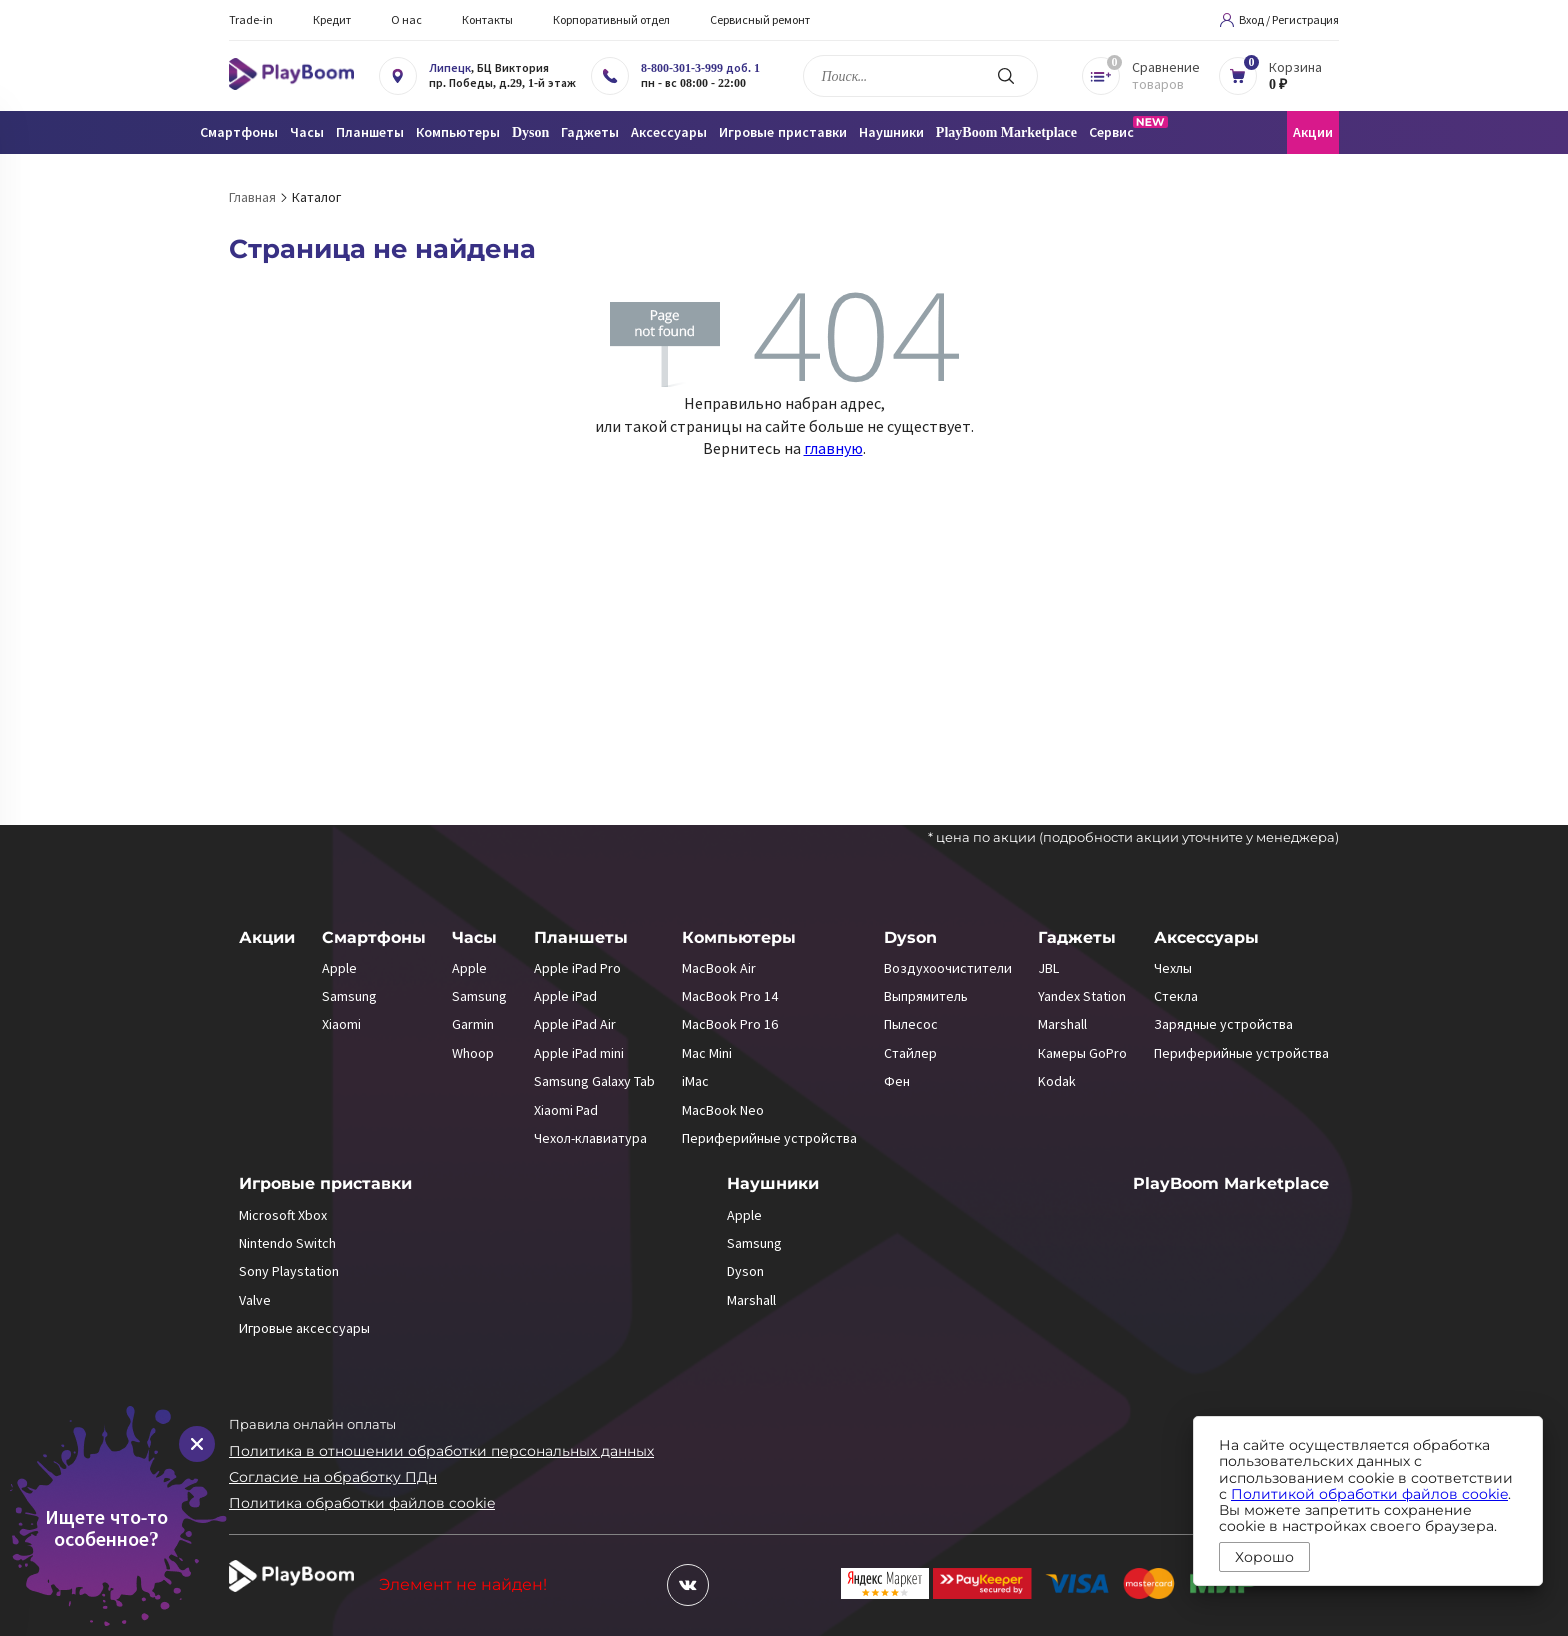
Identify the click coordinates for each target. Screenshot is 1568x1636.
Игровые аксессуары (304, 1328)
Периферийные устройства (769, 1138)
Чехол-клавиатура (590, 1138)
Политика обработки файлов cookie (362, 1503)
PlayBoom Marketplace (1006, 132)
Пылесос (911, 1024)
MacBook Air (719, 968)
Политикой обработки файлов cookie (1369, 1494)
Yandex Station (1082, 996)
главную (833, 448)
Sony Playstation (289, 1271)
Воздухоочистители (948, 968)
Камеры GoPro (1082, 1053)
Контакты (487, 19)
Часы (474, 937)
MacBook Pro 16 (730, 1024)
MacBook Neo (723, 1110)
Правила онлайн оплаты (312, 1424)
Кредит (332, 19)
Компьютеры (739, 937)
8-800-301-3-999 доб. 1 (700, 68)
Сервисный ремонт (760, 19)
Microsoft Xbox (283, 1215)
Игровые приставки (325, 1183)
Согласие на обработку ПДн (333, 1477)
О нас (406, 19)
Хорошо (1264, 1557)
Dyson (910, 937)
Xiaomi (341, 1024)
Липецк (450, 68)
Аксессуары (1206, 937)
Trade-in (251, 19)
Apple (339, 968)
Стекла (1176, 996)
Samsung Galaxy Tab (594, 1081)
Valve (255, 1300)
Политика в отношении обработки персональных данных (441, 1451)
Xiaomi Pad (566, 1110)
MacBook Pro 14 (730, 996)
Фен (897, 1081)
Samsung (349, 996)
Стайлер (910, 1053)
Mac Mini (707, 1053)
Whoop (473, 1053)
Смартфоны (374, 937)
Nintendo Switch (287, 1243)
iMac (695, 1081)
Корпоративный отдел (611, 19)
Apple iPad (565, 996)
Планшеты (581, 937)
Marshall (1062, 1024)
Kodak (1057, 1081)
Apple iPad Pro (577, 968)
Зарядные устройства (1223, 1024)
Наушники (773, 1183)
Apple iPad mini (579, 1053)
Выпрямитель (926, 996)
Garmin (473, 1024)
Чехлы (1173, 968)
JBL (1048, 968)
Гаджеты (1077, 937)
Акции (1313, 132)
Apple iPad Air (575, 1024)
